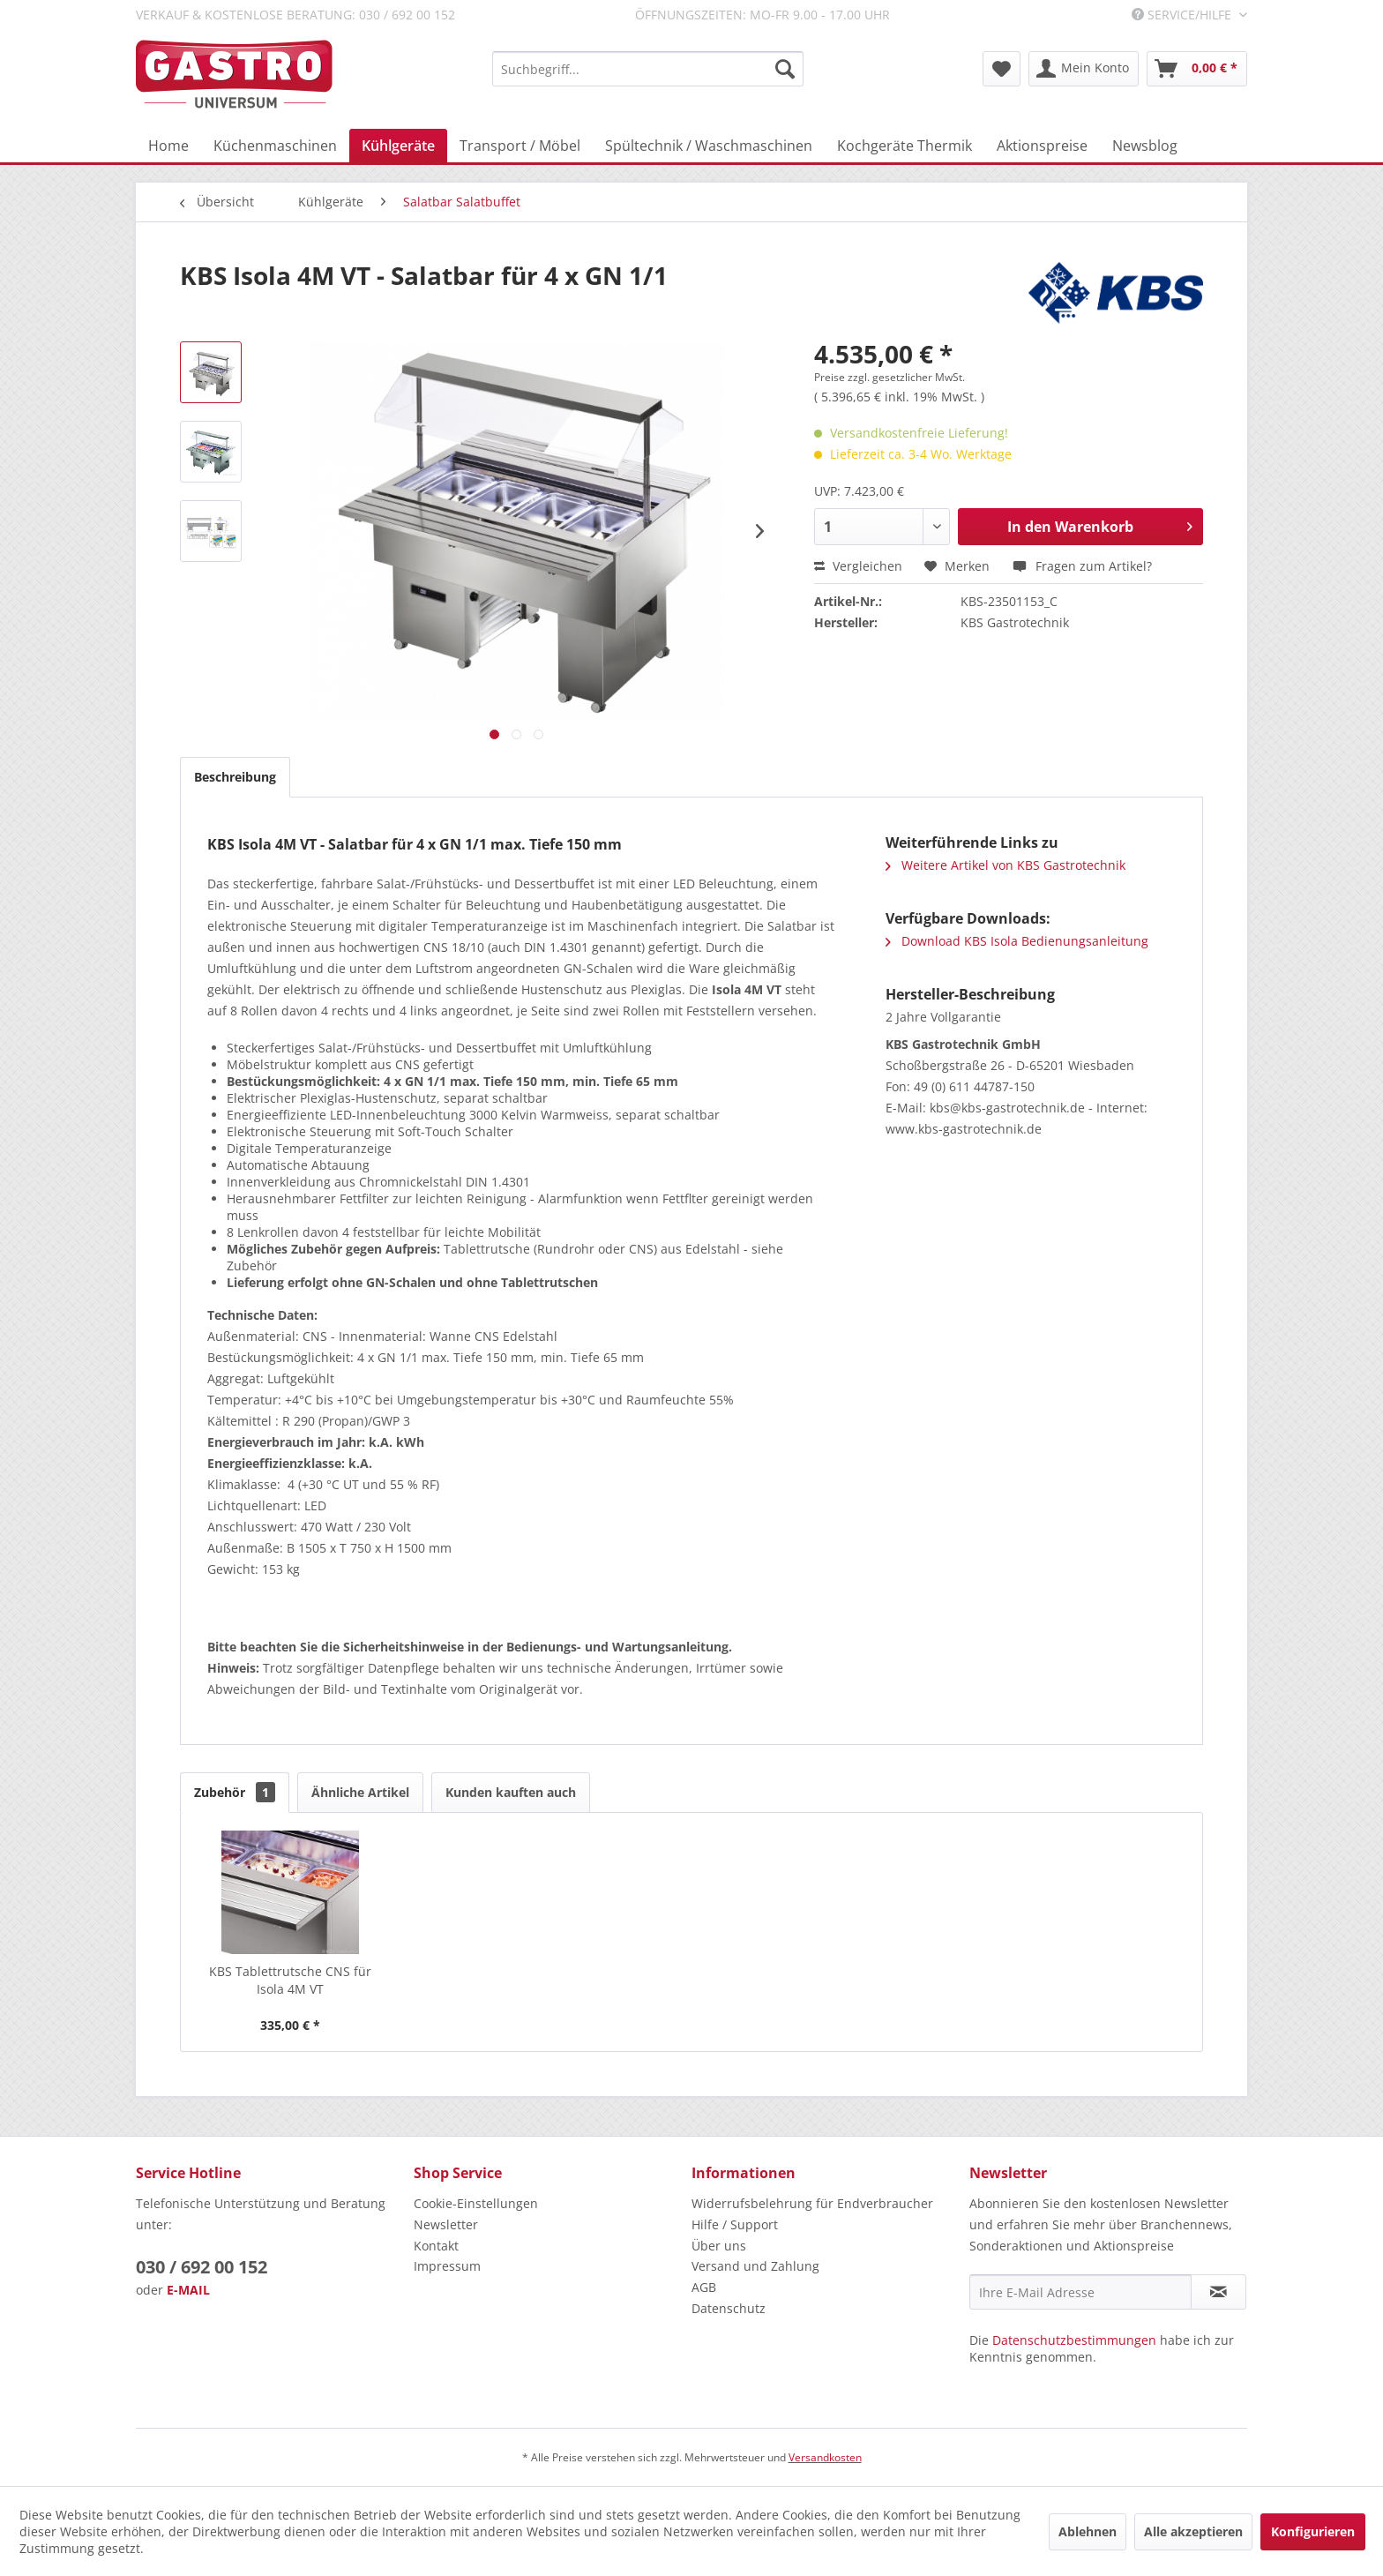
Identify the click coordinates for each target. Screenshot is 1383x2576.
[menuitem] (648, 68)
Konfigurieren (1313, 2531)
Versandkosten (825, 2457)
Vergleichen (858, 566)
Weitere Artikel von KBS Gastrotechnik (1005, 865)
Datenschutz (729, 2308)
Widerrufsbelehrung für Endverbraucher (812, 2203)
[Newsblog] (1145, 145)
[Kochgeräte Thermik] (904, 145)
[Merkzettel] (1001, 68)
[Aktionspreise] (1042, 145)
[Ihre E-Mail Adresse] (1080, 2292)
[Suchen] (785, 68)
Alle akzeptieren (1193, 2531)
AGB (704, 2287)
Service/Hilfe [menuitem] (1183, 14)
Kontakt (436, 2245)
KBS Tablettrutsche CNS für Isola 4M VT (290, 1980)
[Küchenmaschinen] (275, 145)
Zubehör (234, 1792)
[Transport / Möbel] (520, 145)
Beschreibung (235, 776)
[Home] (168, 145)
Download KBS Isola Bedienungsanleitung (1017, 940)
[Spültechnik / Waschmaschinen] (709, 145)
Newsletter (446, 2224)
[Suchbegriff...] (648, 68)
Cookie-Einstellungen (476, 2203)
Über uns (719, 2245)
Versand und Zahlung (755, 2266)
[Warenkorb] (1197, 68)
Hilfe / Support (735, 2224)
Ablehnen (1087, 2531)
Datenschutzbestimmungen (1074, 2340)
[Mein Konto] (1083, 68)
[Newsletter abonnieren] (1218, 2292)
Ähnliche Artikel (360, 1792)
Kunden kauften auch (510, 1792)
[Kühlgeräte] (398, 145)
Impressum (447, 2266)
